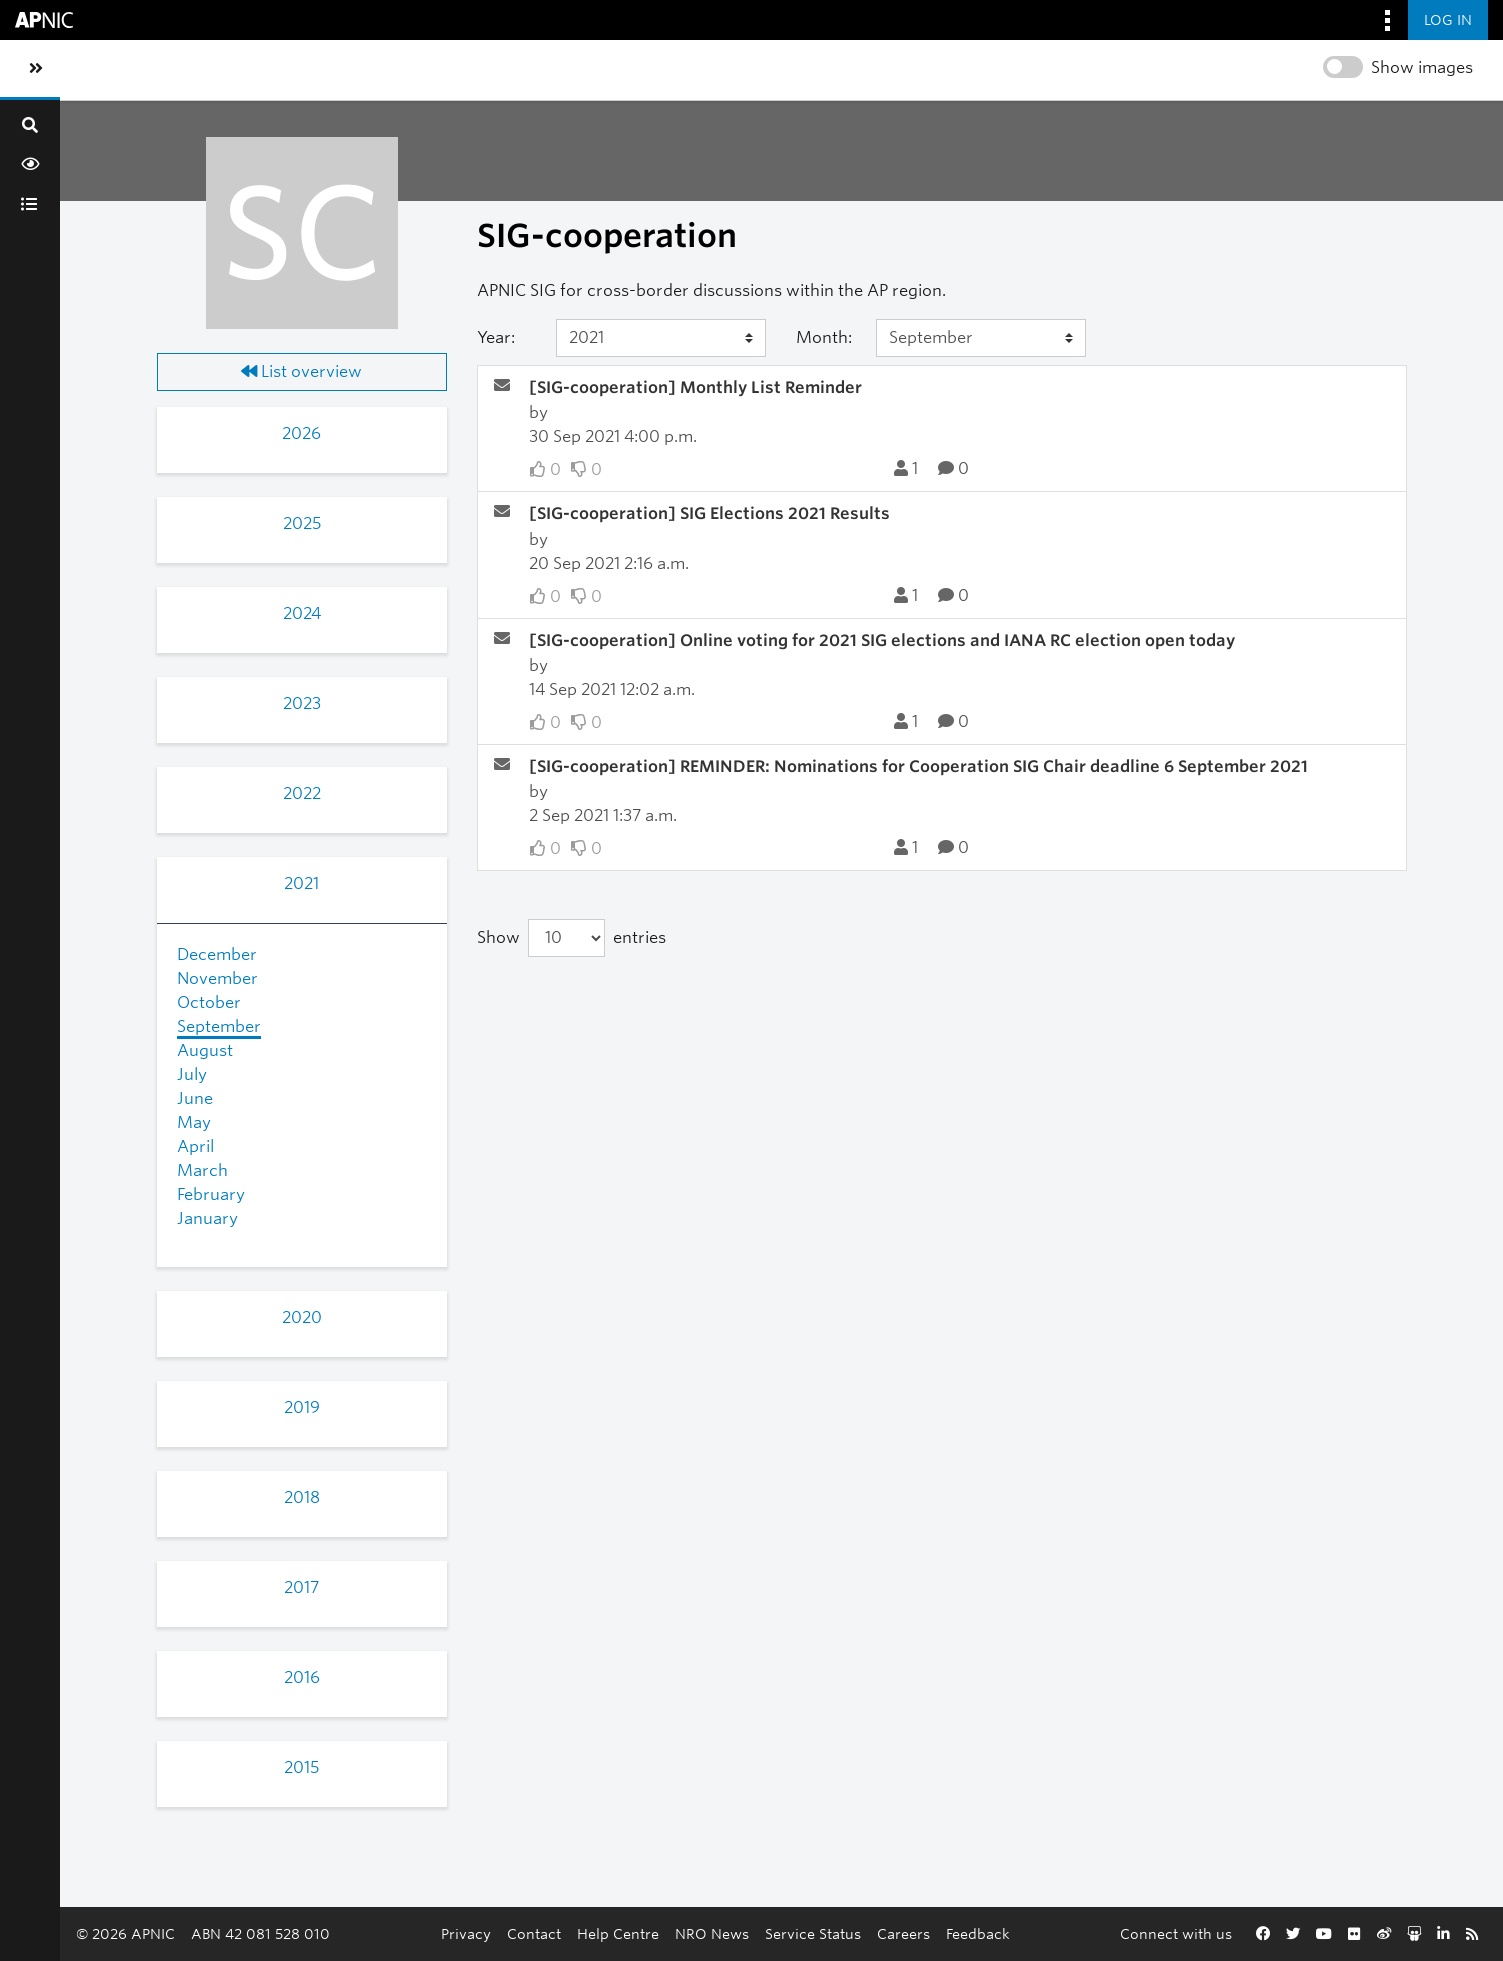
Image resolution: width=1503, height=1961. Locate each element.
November (217, 978)
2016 (302, 1677)
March (202, 1170)
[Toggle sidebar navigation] (36, 69)
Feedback (978, 1933)
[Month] (981, 338)
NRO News (712, 1933)
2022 (302, 793)
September (219, 1026)
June (195, 1098)
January (207, 1218)
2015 (301, 1767)
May (194, 1122)
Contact (534, 1933)
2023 (302, 703)
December (217, 954)
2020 (302, 1317)
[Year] (661, 338)
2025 (302, 523)
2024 (302, 613)
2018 (302, 1497)
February (211, 1194)
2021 (301, 883)
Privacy (466, 1933)
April (195, 1146)
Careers (903, 1933)
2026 (301, 433)
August (205, 1050)
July (192, 1074)
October (209, 1002)
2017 (301, 1587)
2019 (302, 1407)
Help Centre (618, 1933)
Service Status (813, 1933)
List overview (301, 371)
